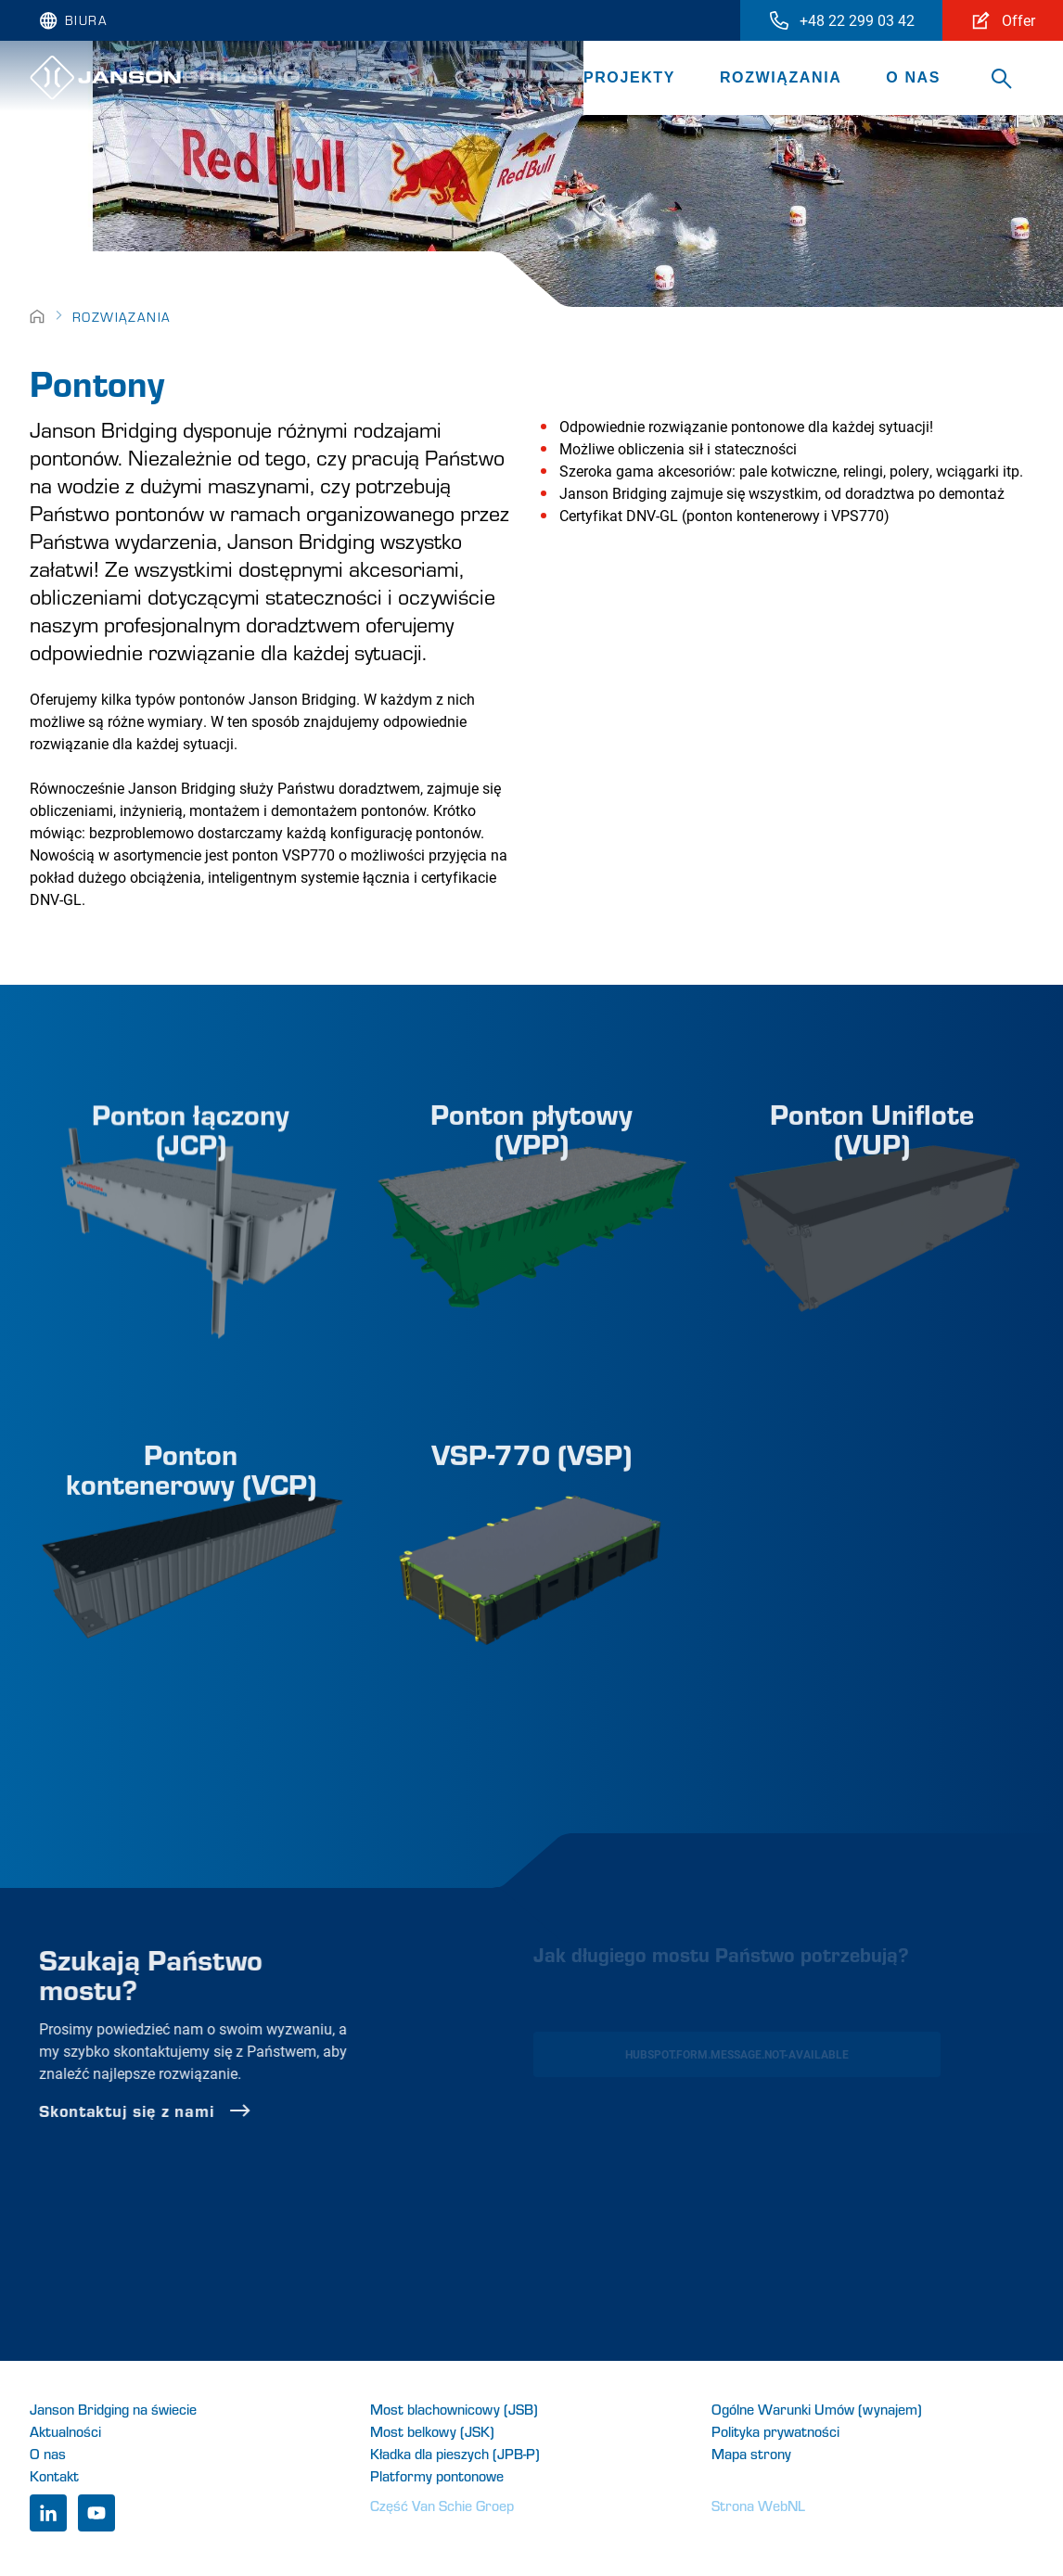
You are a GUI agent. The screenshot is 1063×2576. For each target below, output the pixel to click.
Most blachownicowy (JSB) (454, 2408)
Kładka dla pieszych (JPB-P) (455, 2453)
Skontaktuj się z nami (195, 2110)
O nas (913, 77)
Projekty (629, 77)
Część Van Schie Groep (442, 2505)
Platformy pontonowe (437, 2475)
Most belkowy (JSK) (432, 2431)
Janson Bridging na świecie (113, 2408)
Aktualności (65, 2431)
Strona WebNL (758, 2505)
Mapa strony (751, 2453)
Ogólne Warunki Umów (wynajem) (816, 2408)
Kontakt (54, 2475)
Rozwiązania (780, 77)
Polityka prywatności (775, 2431)
